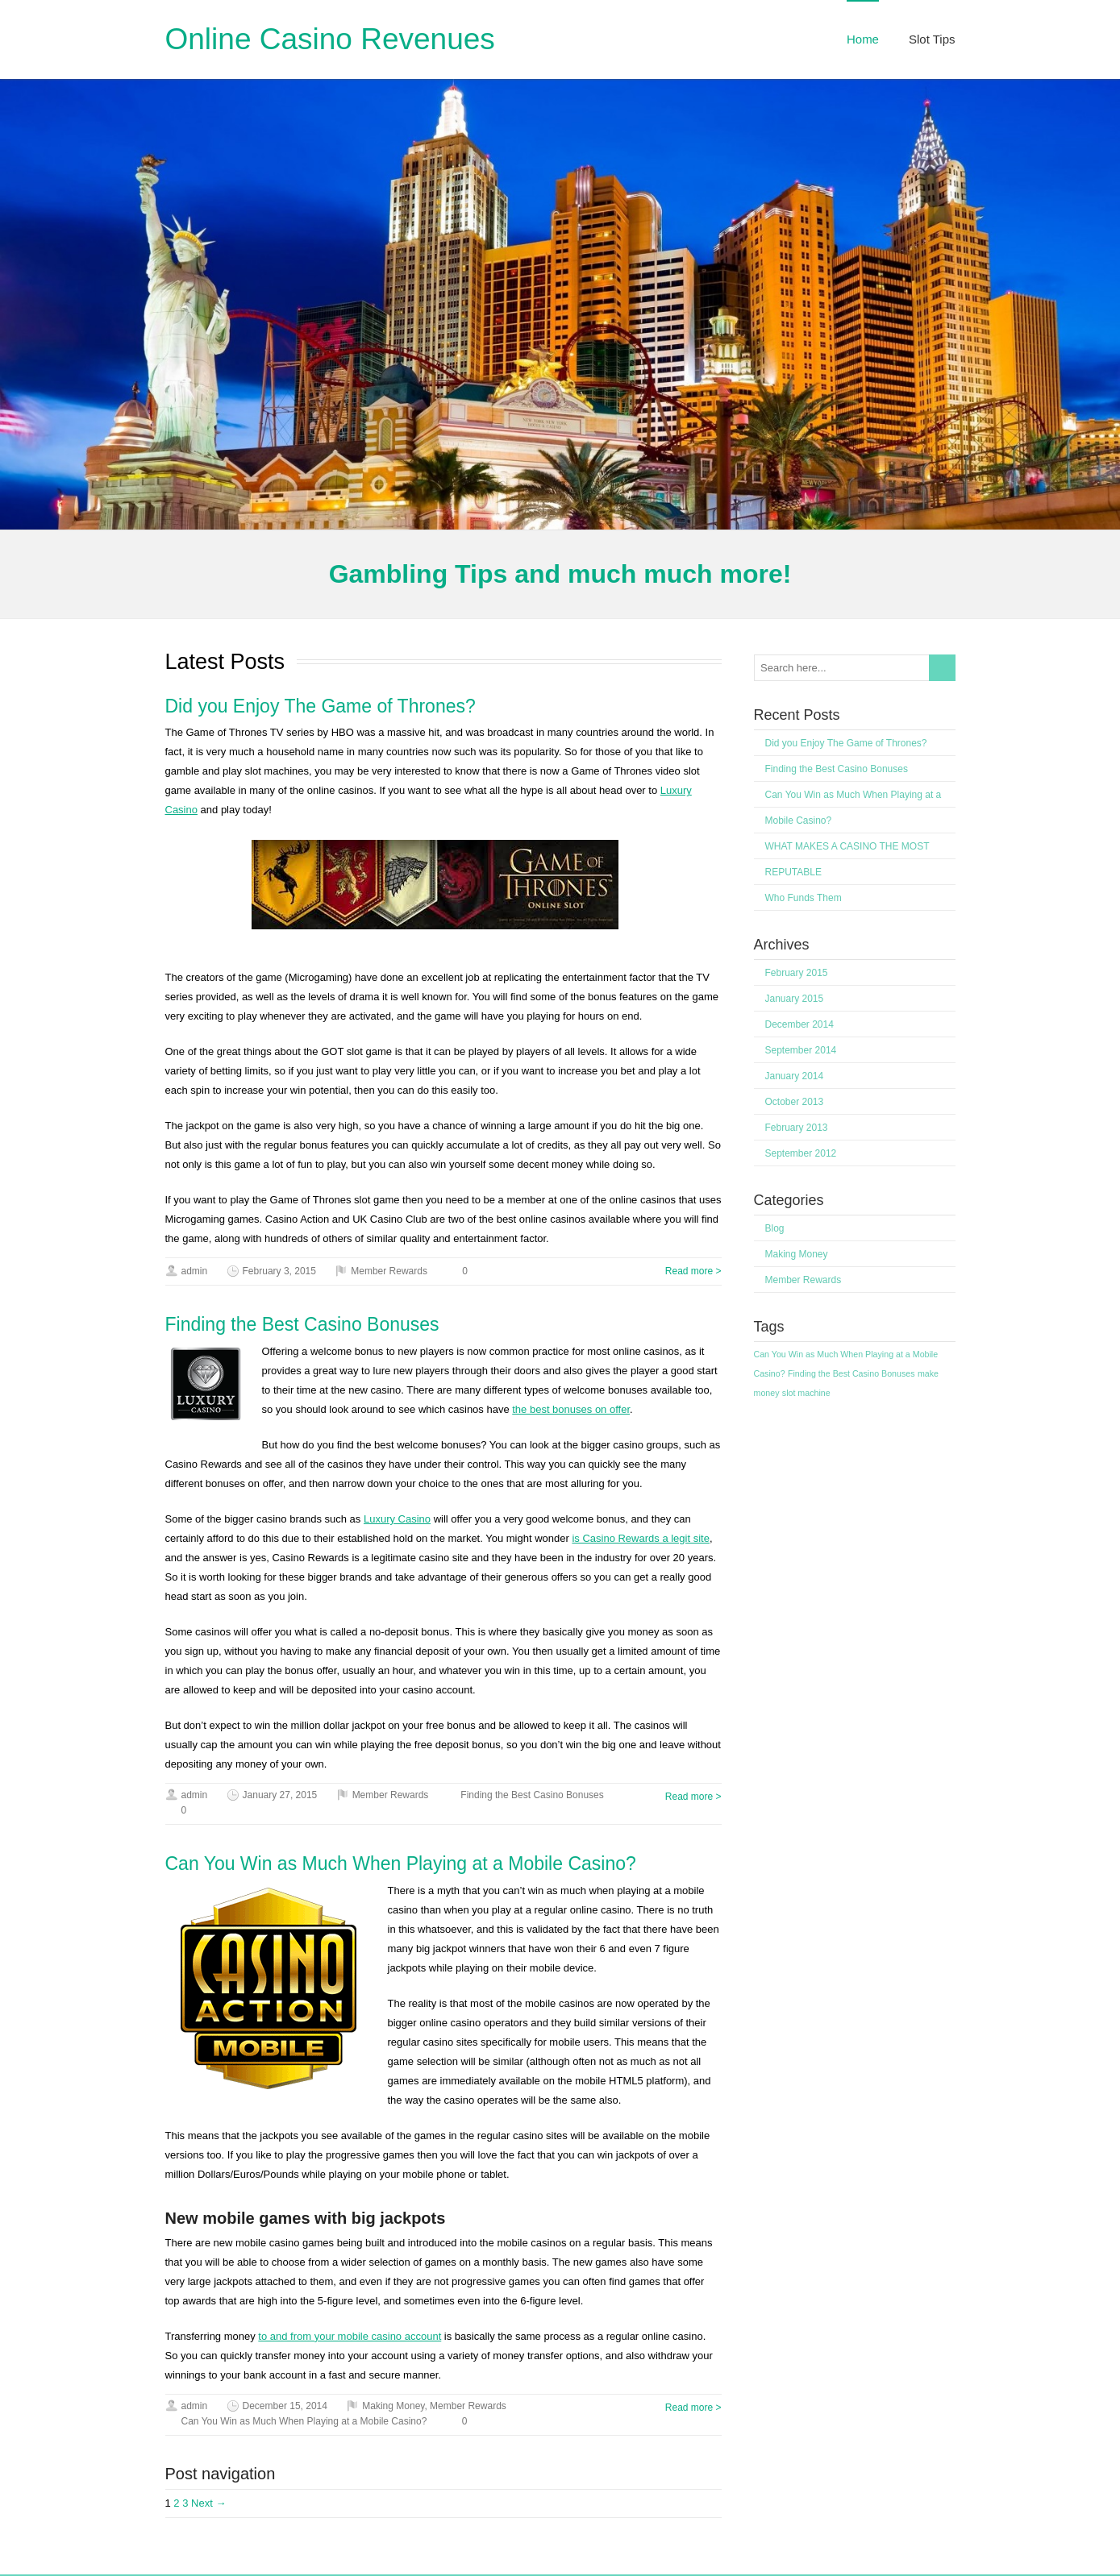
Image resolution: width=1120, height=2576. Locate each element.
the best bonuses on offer (571, 1409)
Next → (208, 2503)
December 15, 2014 (285, 2406)
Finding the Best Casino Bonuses (302, 1324)
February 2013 (796, 1127)
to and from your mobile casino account (349, 2336)
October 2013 (794, 1101)
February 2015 (796, 972)
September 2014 (801, 1050)
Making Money (393, 2406)
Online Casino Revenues (330, 39)
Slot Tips (932, 39)
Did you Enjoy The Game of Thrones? (320, 706)
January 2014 (794, 1076)
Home (863, 39)
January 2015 (794, 998)
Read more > (693, 1271)
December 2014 (799, 1024)
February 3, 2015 (279, 1271)
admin (194, 1271)
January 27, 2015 (280, 1795)
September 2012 (801, 1153)
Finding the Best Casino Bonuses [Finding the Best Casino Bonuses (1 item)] (851, 1373)
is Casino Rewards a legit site (641, 1538)
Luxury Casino (397, 1519)
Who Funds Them (803, 898)
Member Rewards (389, 1271)
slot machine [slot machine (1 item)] (806, 1393)
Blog (775, 1228)
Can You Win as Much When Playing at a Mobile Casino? (400, 1863)
